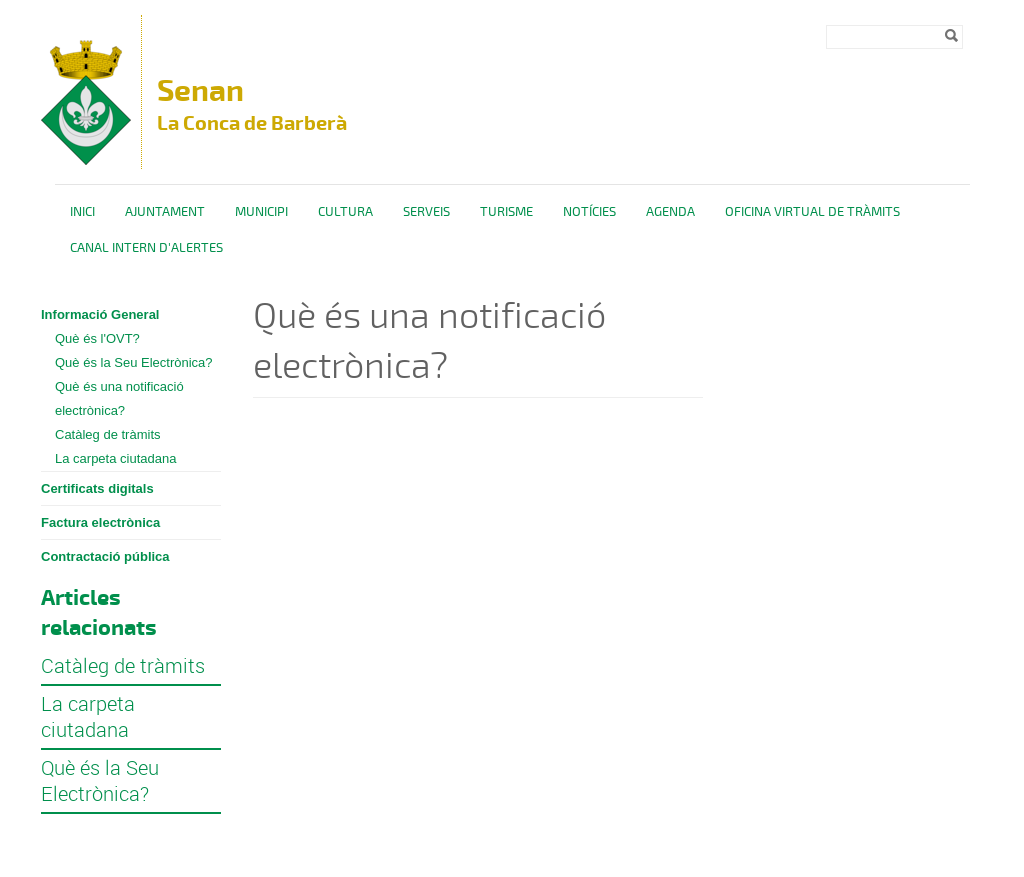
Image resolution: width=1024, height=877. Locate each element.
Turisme (506, 212)
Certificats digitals (97, 488)
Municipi (261, 212)
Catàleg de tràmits (108, 434)
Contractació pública (105, 556)
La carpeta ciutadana (115, 458)
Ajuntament (165, 212)
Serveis (426, 212)
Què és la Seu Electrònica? (134, 362)
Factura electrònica (100, 522)
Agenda (670, 212)
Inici (82, 212)
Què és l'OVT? (97, 338)
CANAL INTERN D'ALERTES (146, 248)
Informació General (100, 314)
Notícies (589, 212)
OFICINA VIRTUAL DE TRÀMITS (812, 212)
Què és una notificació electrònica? (119, 398)
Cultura (345, 212)
